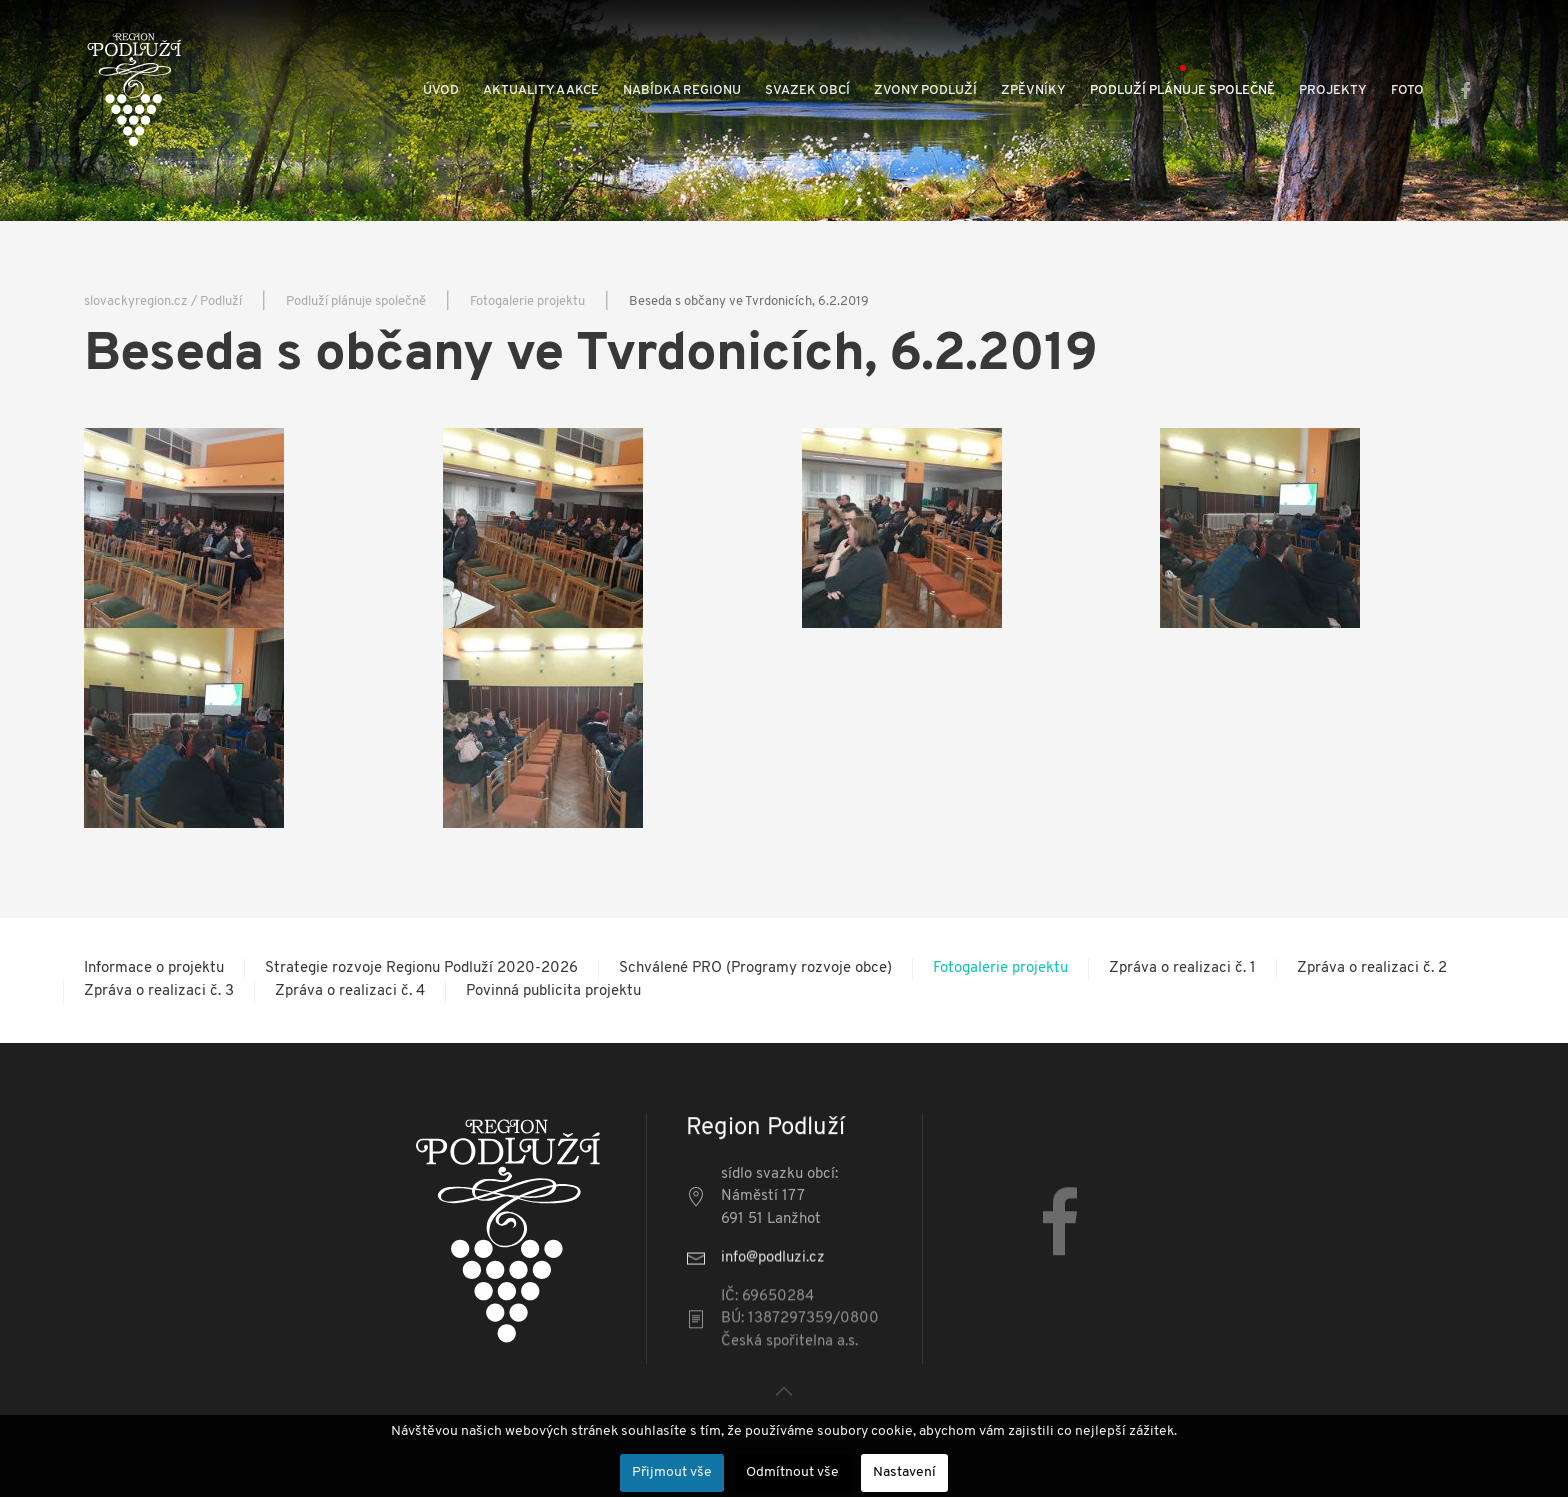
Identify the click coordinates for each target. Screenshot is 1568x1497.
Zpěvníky (1033, 90)
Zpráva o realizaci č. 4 (350, 991)
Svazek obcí (807, 90)
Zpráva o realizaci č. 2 (1372, 968)
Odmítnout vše (792, 1472)
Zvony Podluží (925, 90)
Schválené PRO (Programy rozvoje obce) (755, 968)
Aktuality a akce (541, 90)
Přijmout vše (672, 1472)
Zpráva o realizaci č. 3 (159, 991)
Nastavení (904, 1472)
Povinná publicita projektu (553, 991)
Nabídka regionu (682, 90)
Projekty (1333, 90)
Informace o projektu (154, 968)
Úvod (441, 90)
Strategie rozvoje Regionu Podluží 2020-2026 (421, 968)
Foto (1407, 90)
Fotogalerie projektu (527, 301)
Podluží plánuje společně (1182, 90)
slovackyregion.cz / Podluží (163, 301)
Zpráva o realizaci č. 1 (1182, 968)
